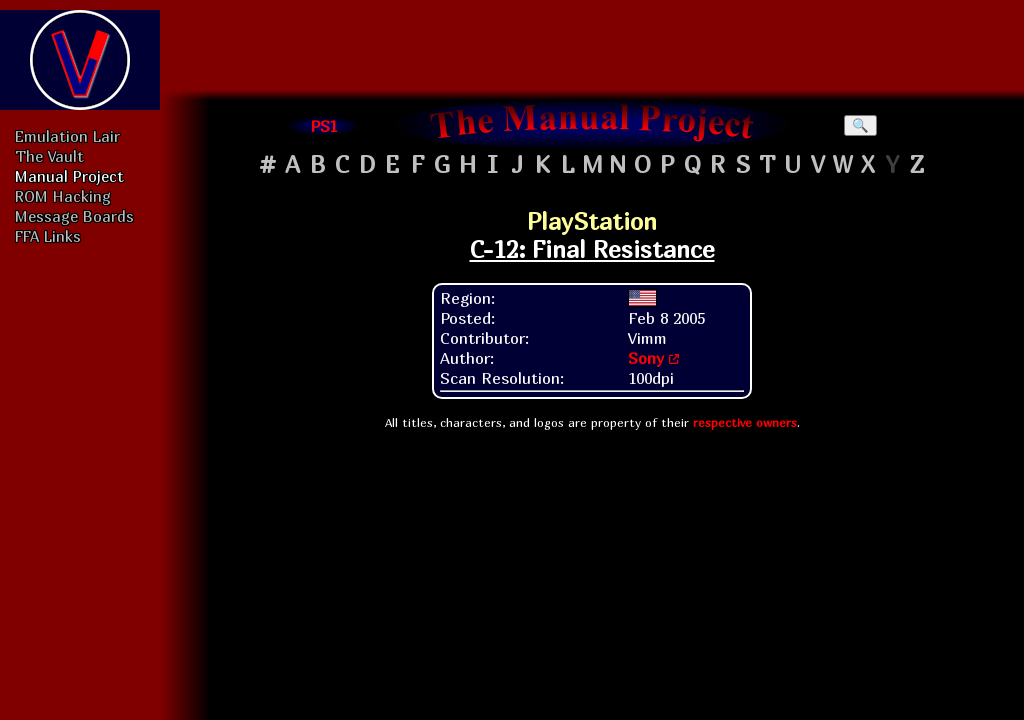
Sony (646, 358)
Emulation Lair (67, 136)
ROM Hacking (63, 196)
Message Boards (74, 216)
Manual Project (69, 176)
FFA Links (48, 236)
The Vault (49, 156)
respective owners (745, 422)
